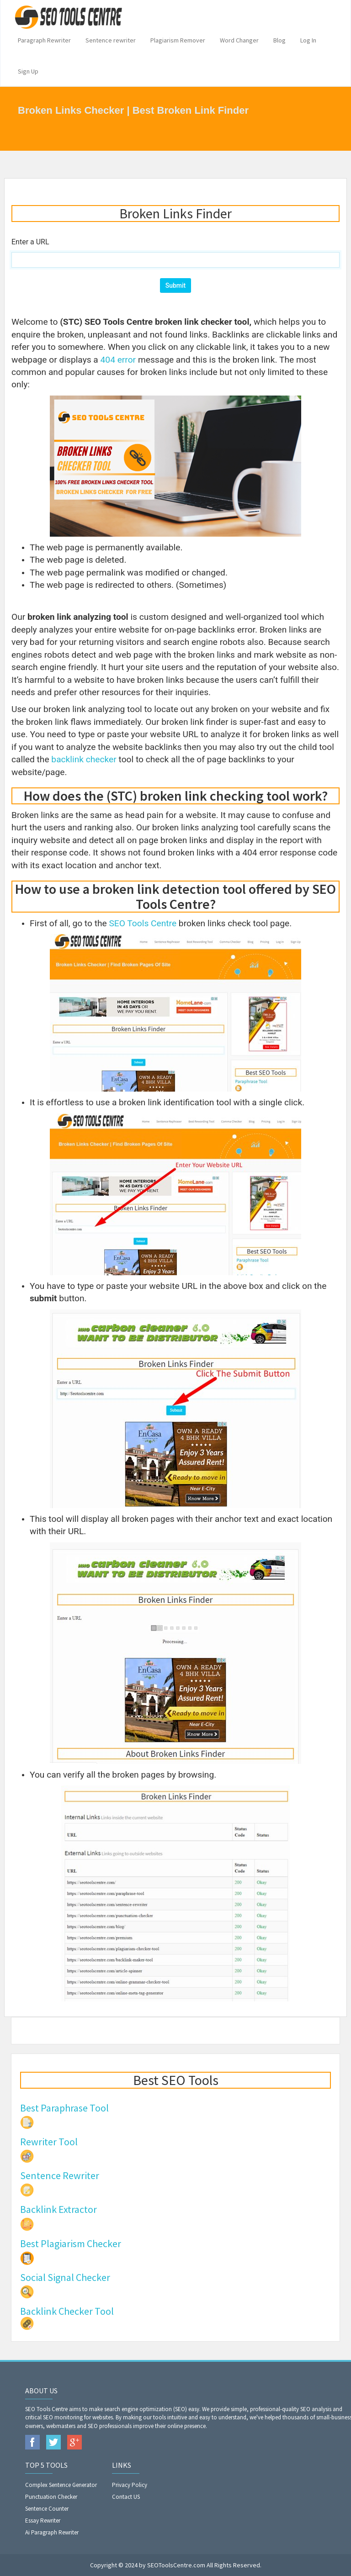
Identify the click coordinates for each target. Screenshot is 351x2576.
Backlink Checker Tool (67, 2311)
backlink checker (83, 759)
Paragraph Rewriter (44, 40)
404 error (118, 359)
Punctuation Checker (51, 2497)
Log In (308, 40)
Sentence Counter (47, 2509)
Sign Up (28, 71)
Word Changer (239, 40)
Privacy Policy (129, 2485)
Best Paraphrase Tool (64, 2107)
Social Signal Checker (65, 2277)
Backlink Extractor (58, 2209)
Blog (279, 40)
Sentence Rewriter (59, 2175)
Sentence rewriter (110, 40)
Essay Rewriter (42, 2520)
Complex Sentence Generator (61, 2485)
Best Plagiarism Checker (70, 2243)
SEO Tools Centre (142, 923)
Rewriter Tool (49, 2141)
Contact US (126, 2497)
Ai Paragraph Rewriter (52, 2532)
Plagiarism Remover (177, 40)
